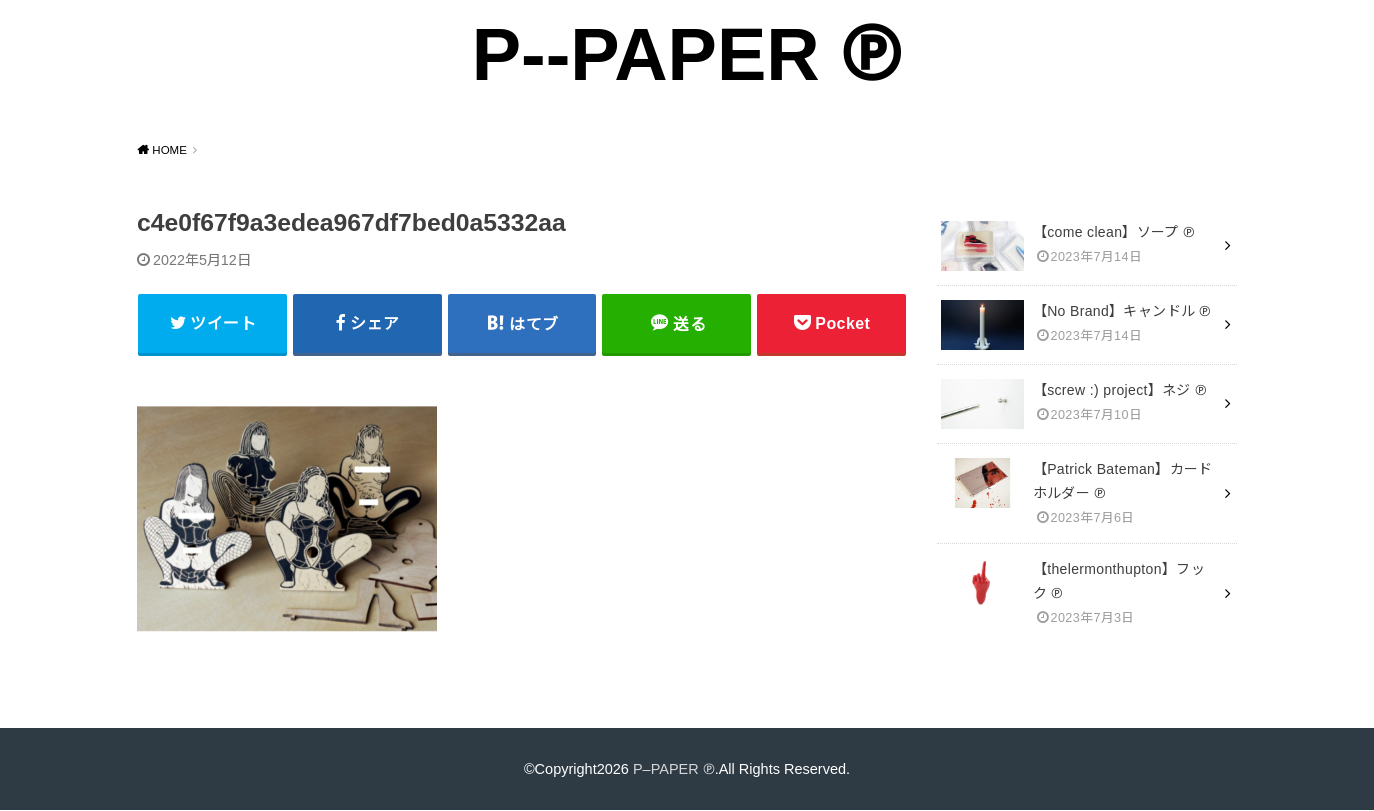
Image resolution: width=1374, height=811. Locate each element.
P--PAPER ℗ (686, 54)
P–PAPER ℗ (674, 769)
